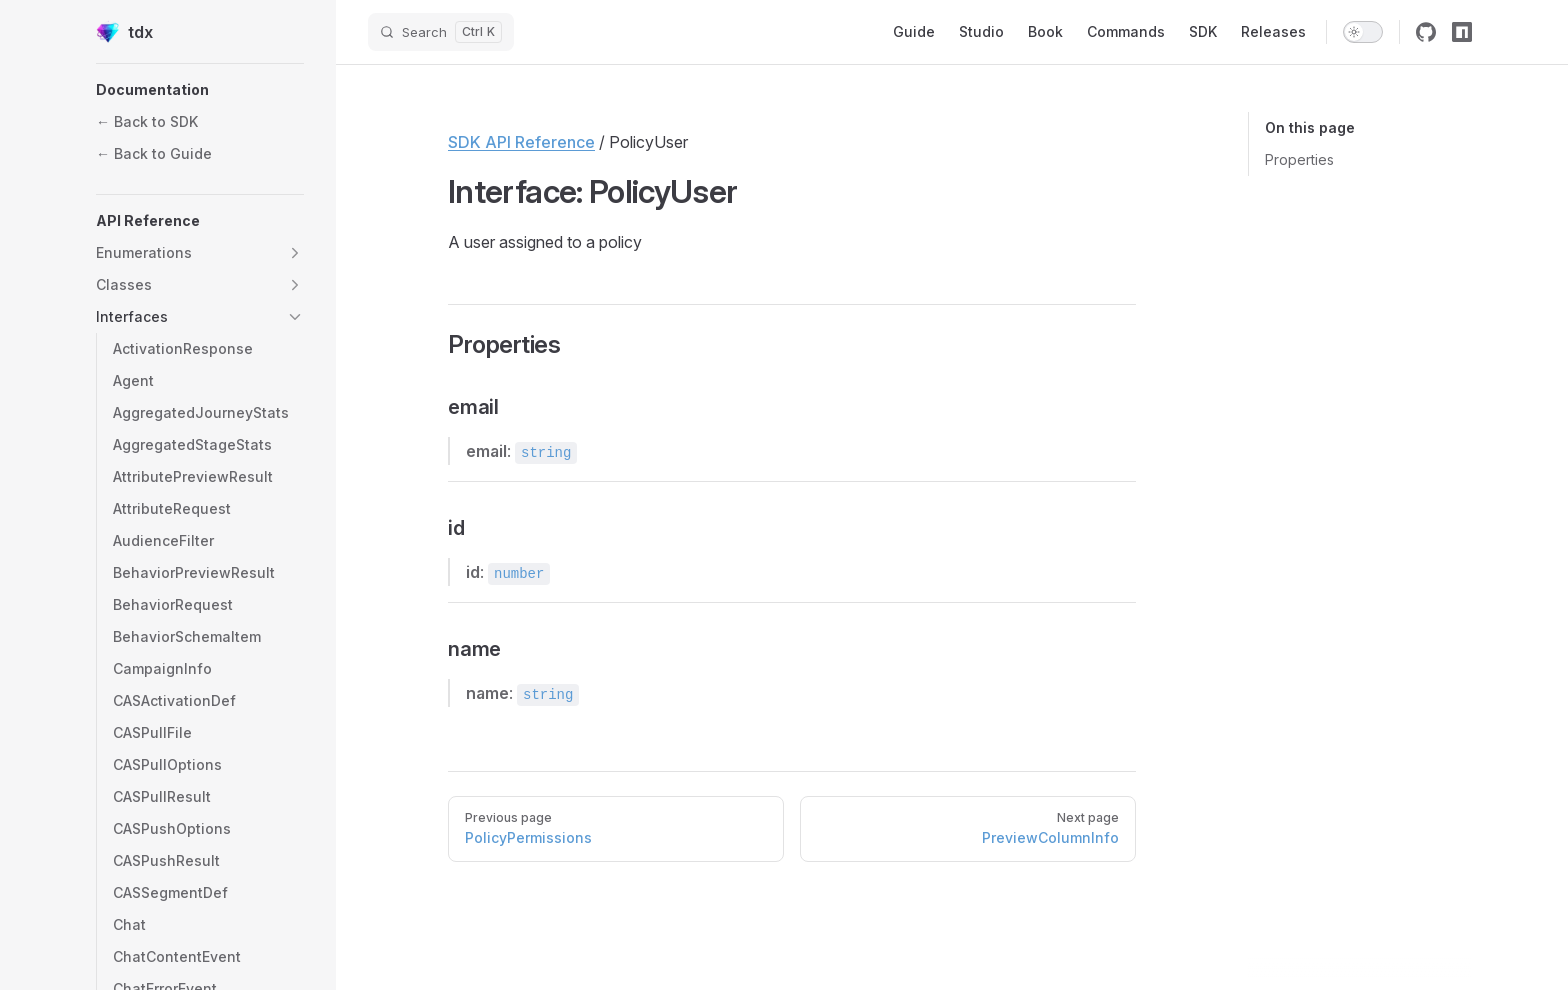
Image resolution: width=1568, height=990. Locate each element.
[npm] (1462, 32)
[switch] (1363, 32)
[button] (200, 90)
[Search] (441, 32)
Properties (1299, 159)
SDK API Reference (521, 142)
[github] (1426, 32)
